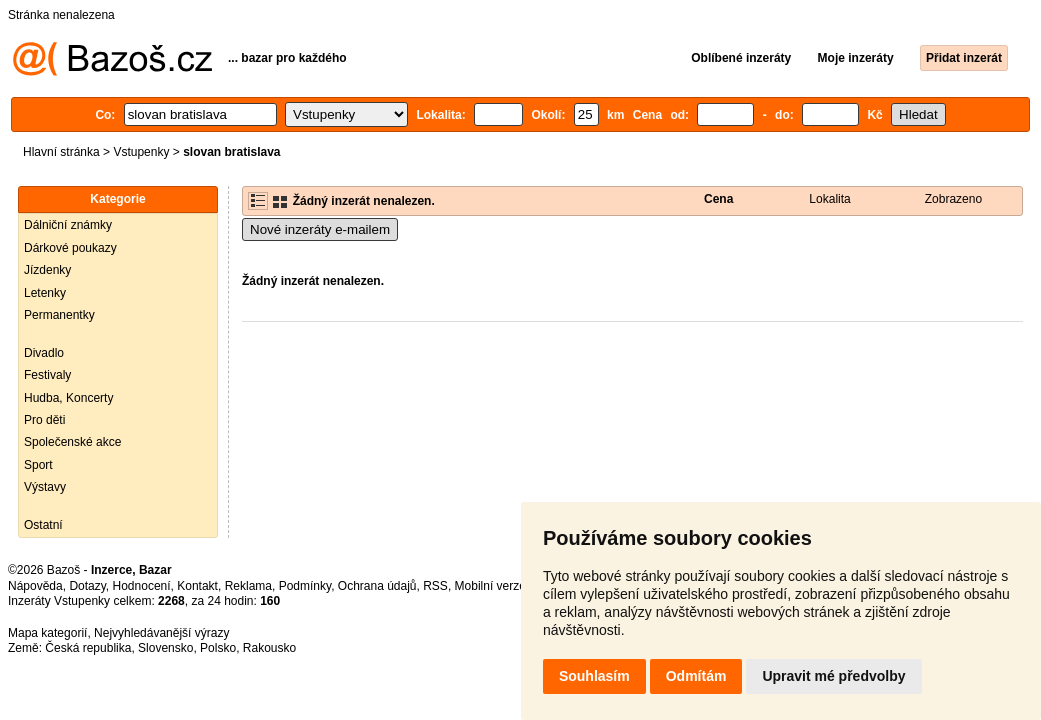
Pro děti (44, 420)
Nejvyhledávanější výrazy (161, 633)
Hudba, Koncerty (68, 398)
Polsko (218, 648)
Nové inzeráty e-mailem (320, 229)
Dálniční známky (68, 225)
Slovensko (165, 648)
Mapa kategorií (47, 633)
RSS (435, 586)
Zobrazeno (953, 199)
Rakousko (269, 648)
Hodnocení (142, 586)
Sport (38, 465)
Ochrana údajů (377, 586)
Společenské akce (72, 442)
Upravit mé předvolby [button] (833, 676)
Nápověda (35, 586)
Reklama (248, 586)
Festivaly (47, 375)
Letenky (45, 293)
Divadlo (44, 353)
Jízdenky (47, 270)
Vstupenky (141, 152)
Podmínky (305, 586)
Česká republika (88, 648)
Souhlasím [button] (594, 676)
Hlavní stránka (61, 152)
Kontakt (197, 586)
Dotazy (87, 586)
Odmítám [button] (696, 676)
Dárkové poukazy (70, 248)
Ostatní (43, 525)
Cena (718, 199)
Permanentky (59, 315)
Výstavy (45, 487)
